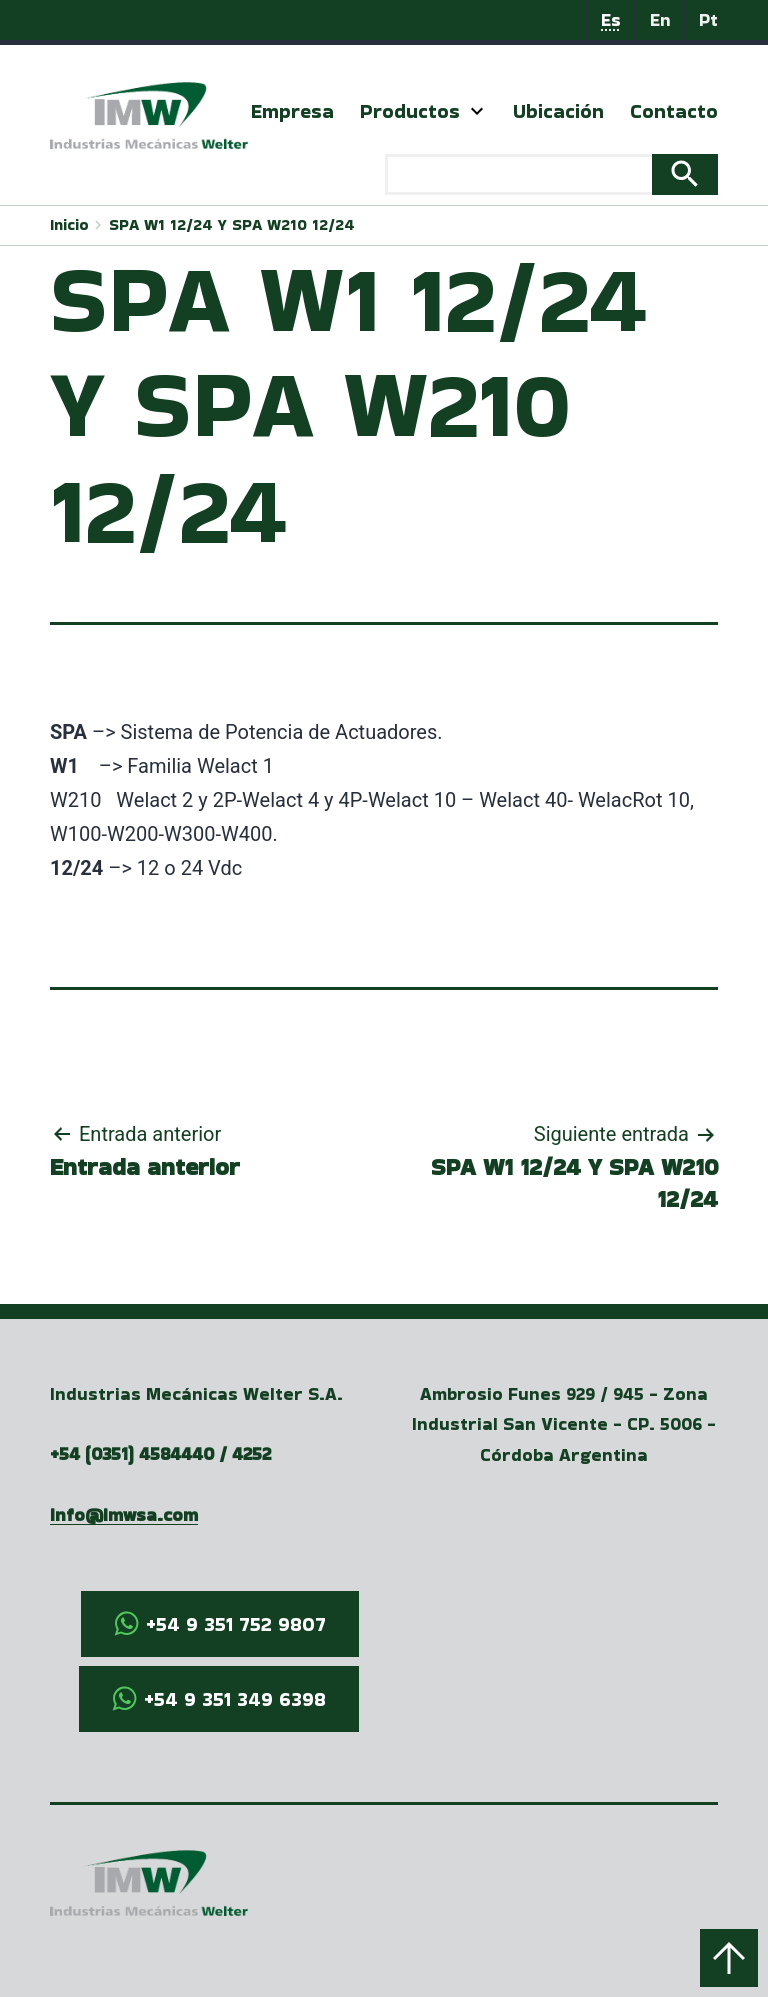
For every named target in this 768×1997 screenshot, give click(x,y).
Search (685, 175)
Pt (708, 19)
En (660, 19)
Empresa (292, 111)
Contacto (674, 111)
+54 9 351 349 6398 (235, 1699)
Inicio (69, 224)
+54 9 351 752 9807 (236, 1624)
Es (611, 19)
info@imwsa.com (124, 1514)
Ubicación (558, 111)
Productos (410, 111)
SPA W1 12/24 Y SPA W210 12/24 (232, 224)
